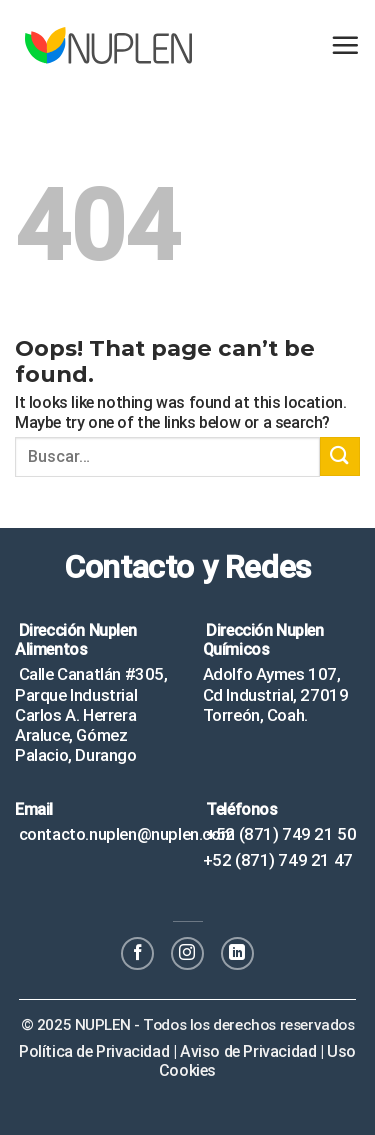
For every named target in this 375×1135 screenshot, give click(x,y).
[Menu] (345, 45)
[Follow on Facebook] (137, 953)
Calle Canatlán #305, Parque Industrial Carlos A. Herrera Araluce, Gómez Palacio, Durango (91, 714)
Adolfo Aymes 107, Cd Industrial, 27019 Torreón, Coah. (276, 694)
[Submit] (340, 456)
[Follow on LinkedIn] (237, 953)
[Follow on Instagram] (187, 953)
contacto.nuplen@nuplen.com (124, 834)
